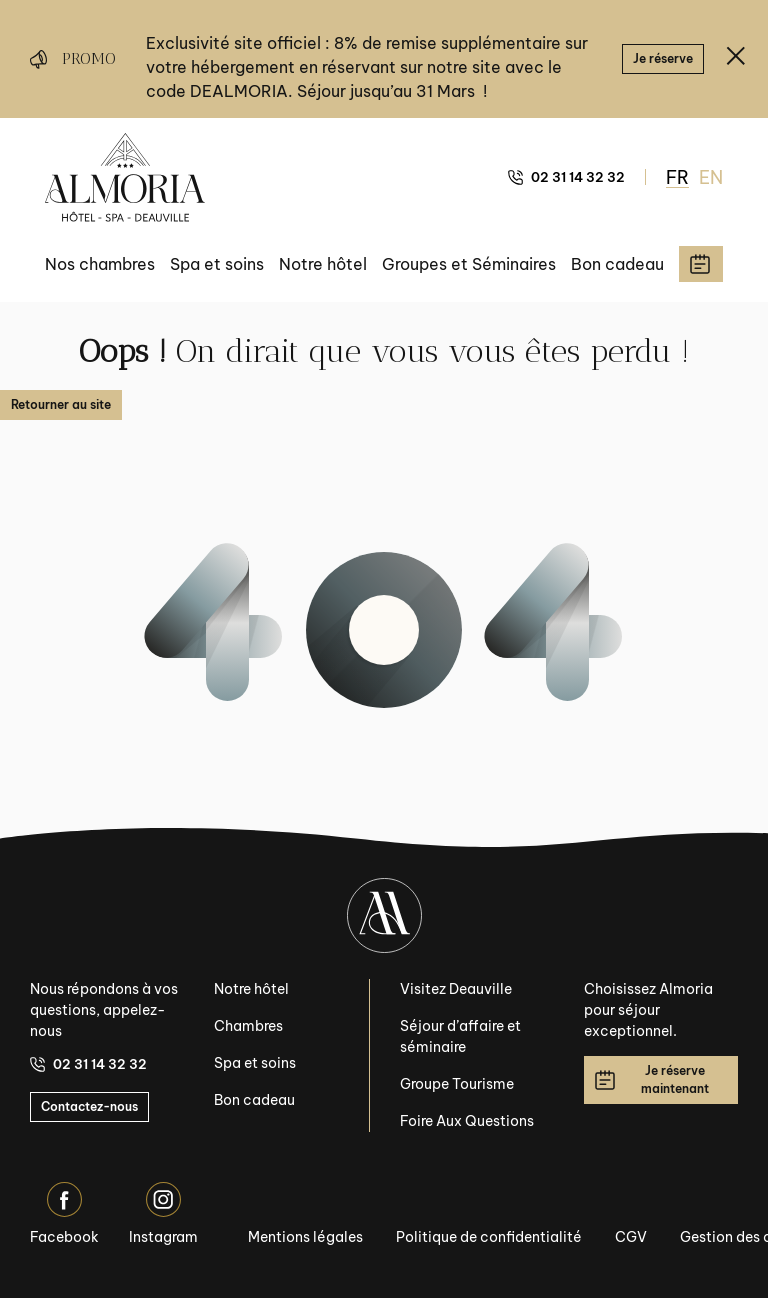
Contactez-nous (89, 1106)
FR (677, 177)
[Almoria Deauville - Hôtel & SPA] (125, 177)
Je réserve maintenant (652, 1079)
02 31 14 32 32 (566, 177)
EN (711, 177)
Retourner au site (61, 404)
